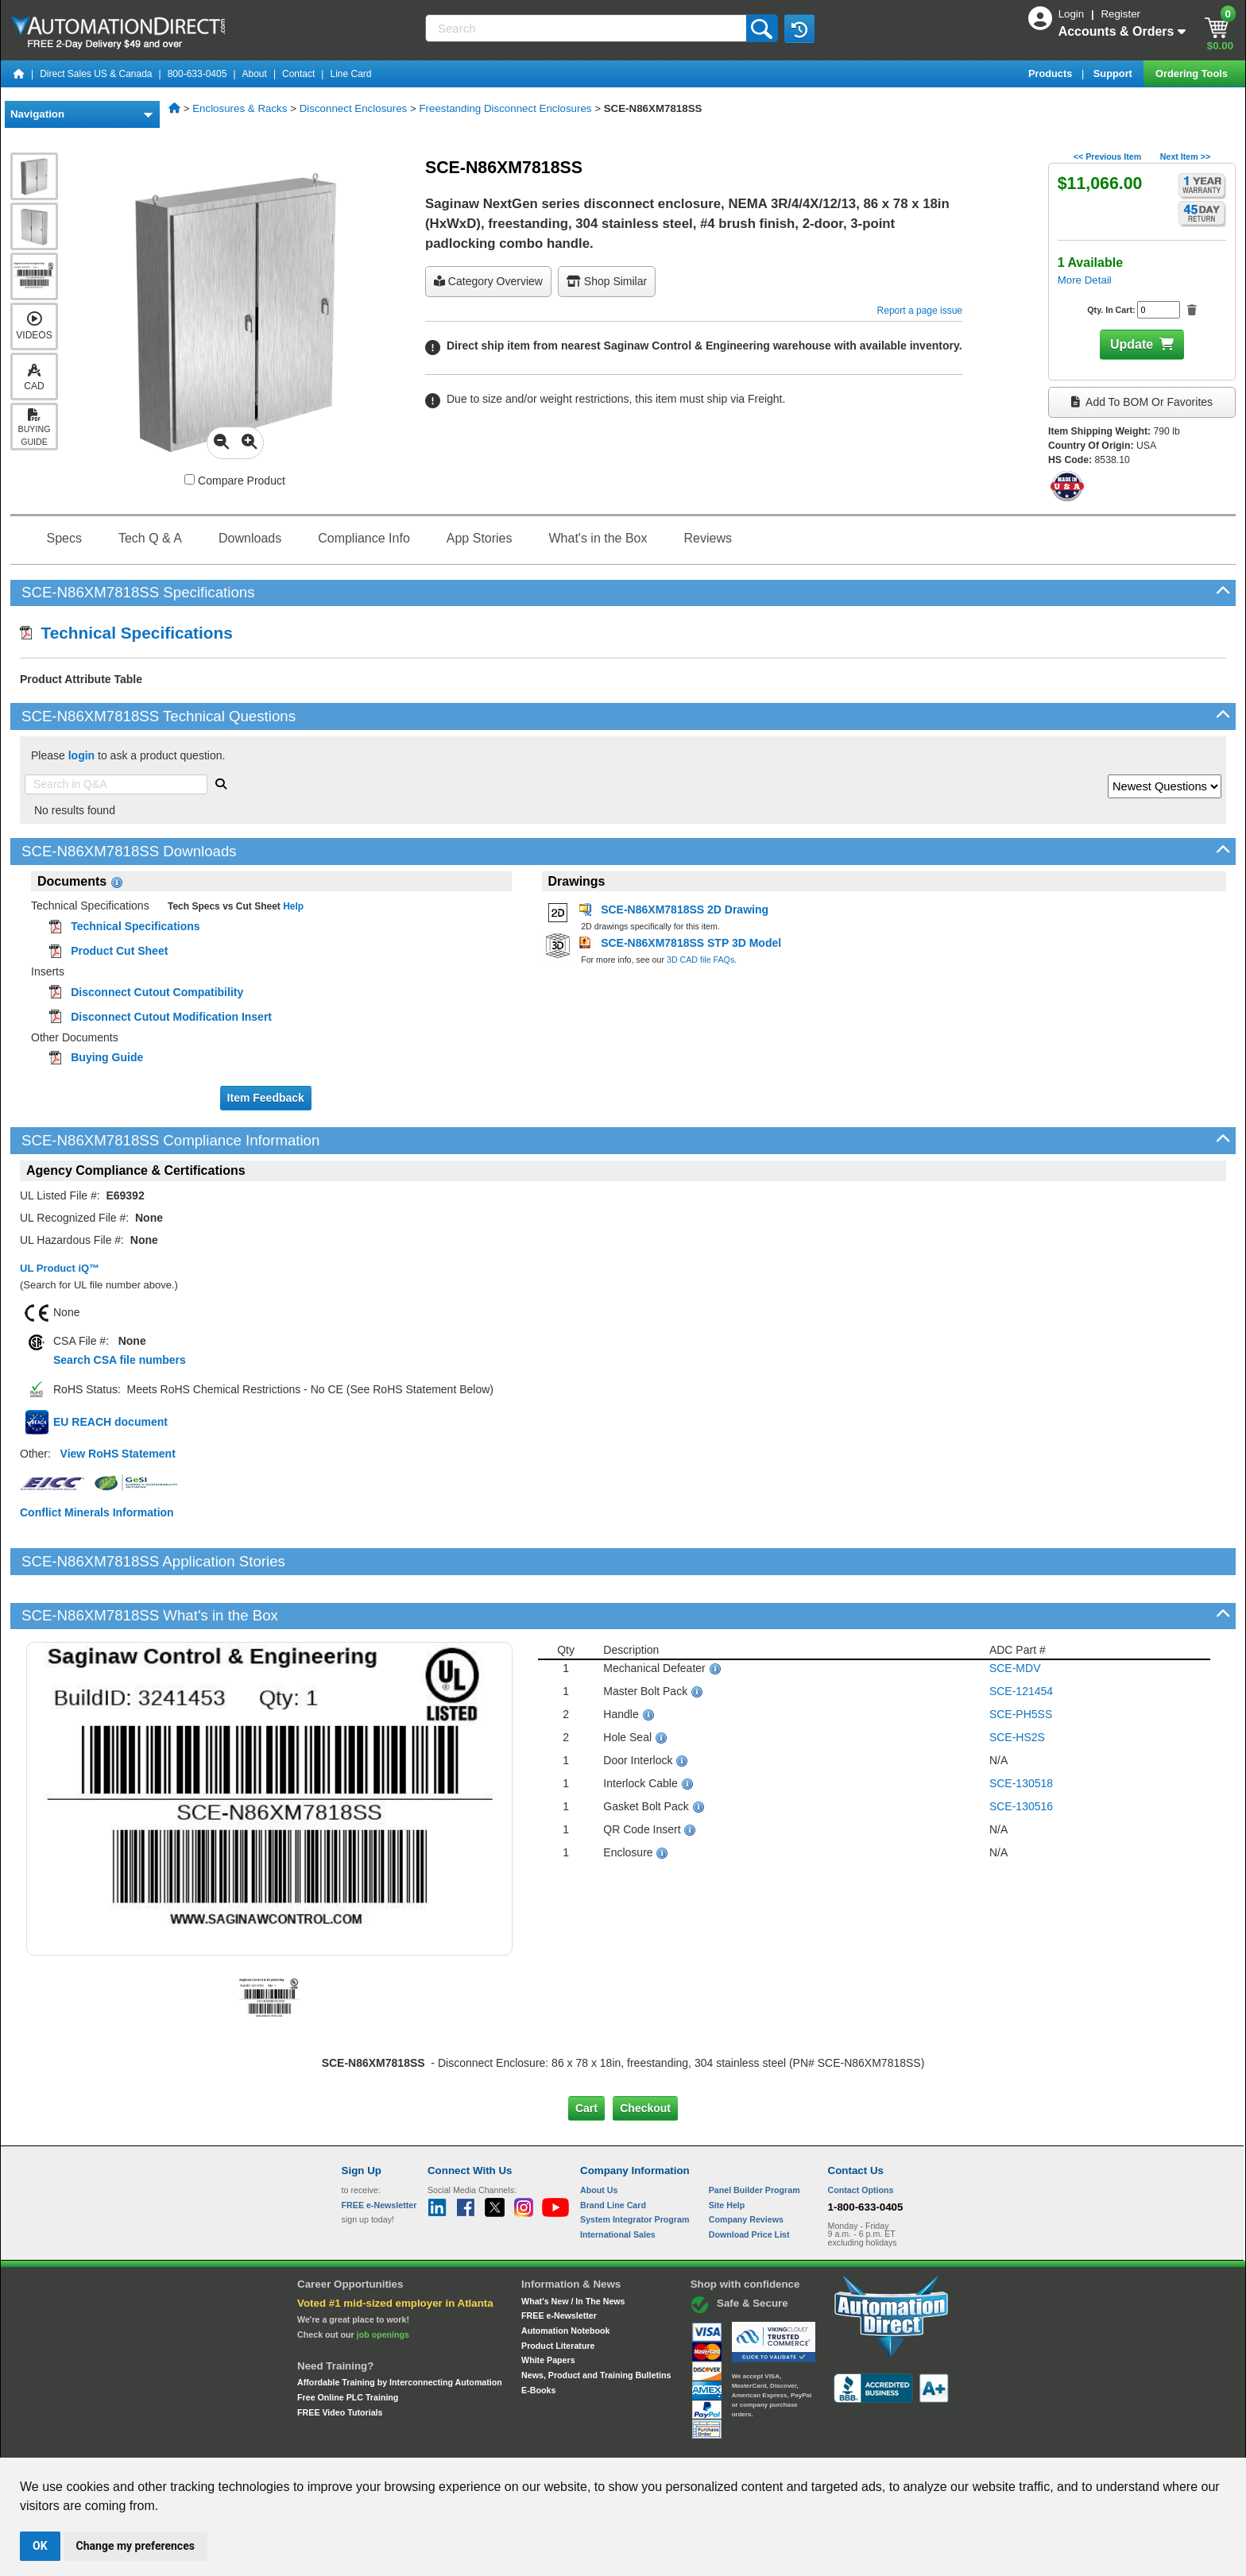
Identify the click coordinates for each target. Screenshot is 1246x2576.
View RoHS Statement (118, 1453)
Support (1114, 73)
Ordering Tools (1192, 73)
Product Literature (557, 2291)
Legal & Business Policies (713, 2442)
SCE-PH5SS (1020, 1660)
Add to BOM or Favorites (1142, 402)
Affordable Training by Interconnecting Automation (399, 2328)
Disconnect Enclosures (354, 108)
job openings (383, 2279)
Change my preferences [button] (135, 2545)
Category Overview (488, 281)
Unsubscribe (538, 2442)
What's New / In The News (573, 2246)
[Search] (587, 28)
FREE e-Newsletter (559, 2261)
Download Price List (749, 2180)
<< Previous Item (1107, 156)
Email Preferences (611, 2442)
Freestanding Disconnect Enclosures (505, 108)
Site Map (375, 2442)
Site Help (727, 2150)
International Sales (618, 2180)
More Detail (1085, 280)
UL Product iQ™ (59, 1268)
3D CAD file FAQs (700, 959)
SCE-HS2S (1017, 1683)
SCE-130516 (1021, 1752)
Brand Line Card (613, 2150)
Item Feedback (265, 1097)
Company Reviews (746, 2165)
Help (292, 906)
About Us (598, 2136)
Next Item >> (1185, 156)
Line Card (350, 73)
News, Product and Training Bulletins (596, 2321)
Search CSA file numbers (119, 1360)
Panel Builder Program (754, 2136)
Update (1131, 344)
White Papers (548, 2306)
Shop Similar (607, 281)
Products (1051, 73)
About (254, 73)
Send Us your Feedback (453, 2442)
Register (1120, 14)
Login (1072, 14)
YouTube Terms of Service (828, 2442)
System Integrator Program (634, 2165)
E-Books (538, 2335)
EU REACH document (110, 1421)
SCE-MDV (1015, 1614)
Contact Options (861, 2136)
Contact (298, 73)
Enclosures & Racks (239, 108)
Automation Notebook (565, 2276)
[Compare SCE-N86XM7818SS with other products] (189, 479)
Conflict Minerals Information (97, 1512)
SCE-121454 (1021, 1637)
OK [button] (40, 2545)
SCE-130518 (1021, 1729)
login (81, 755)
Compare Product (234, 480)
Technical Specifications (126, 633)
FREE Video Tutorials (339, 2357)
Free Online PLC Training (347, 2343)
